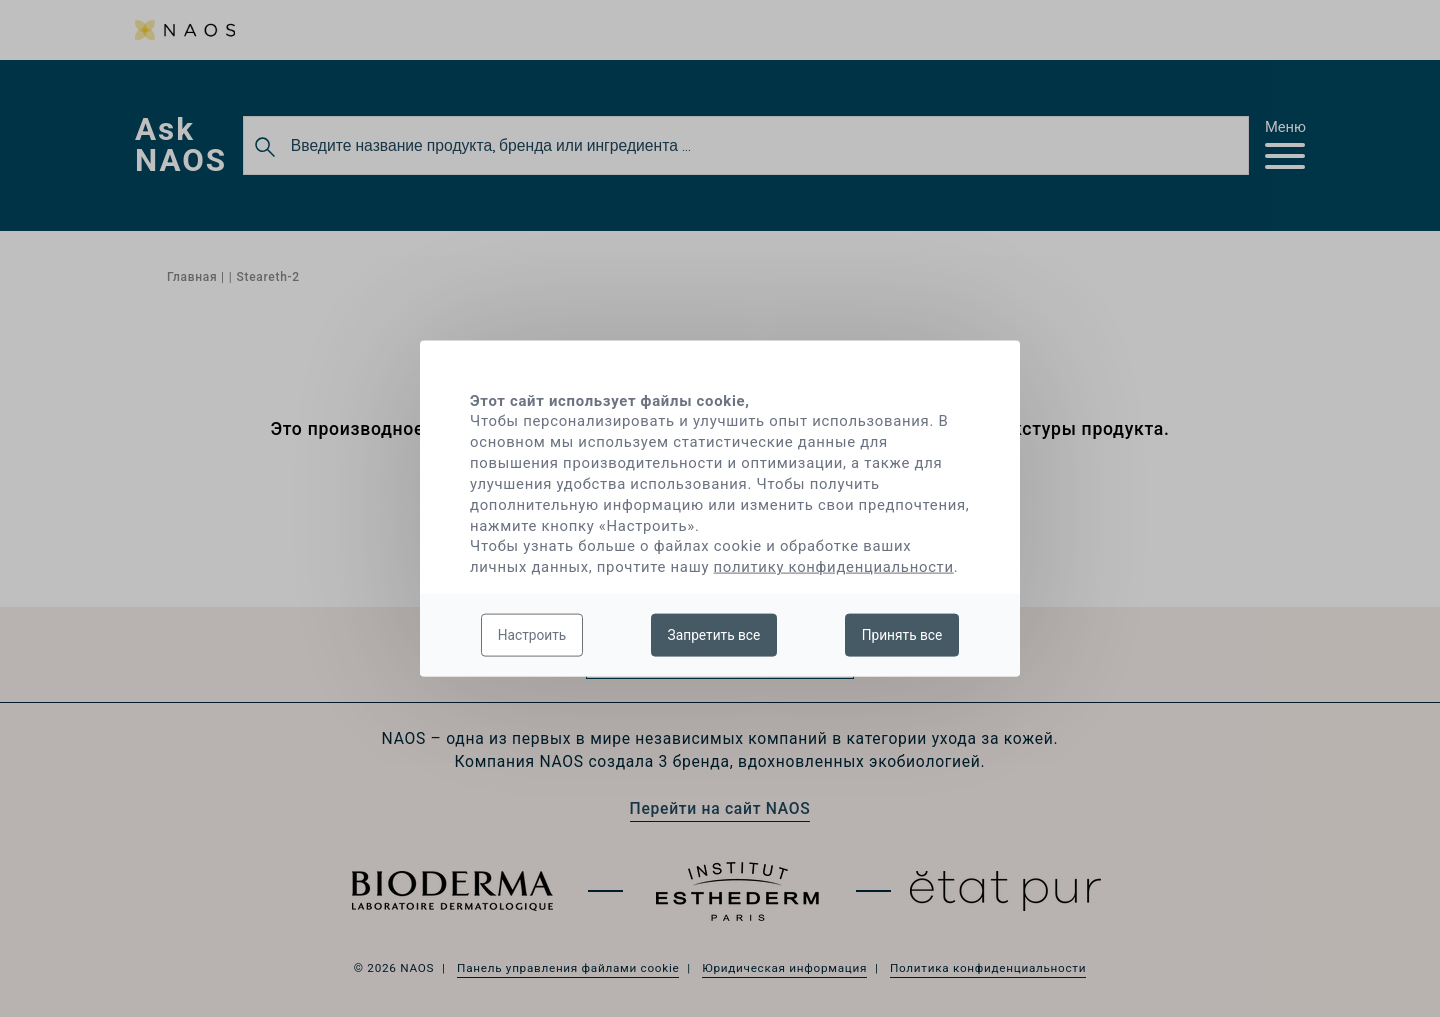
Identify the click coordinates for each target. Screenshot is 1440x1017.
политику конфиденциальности (834, 567)
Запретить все (714, 634)
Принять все (902, 634)
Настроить (532, 634)
